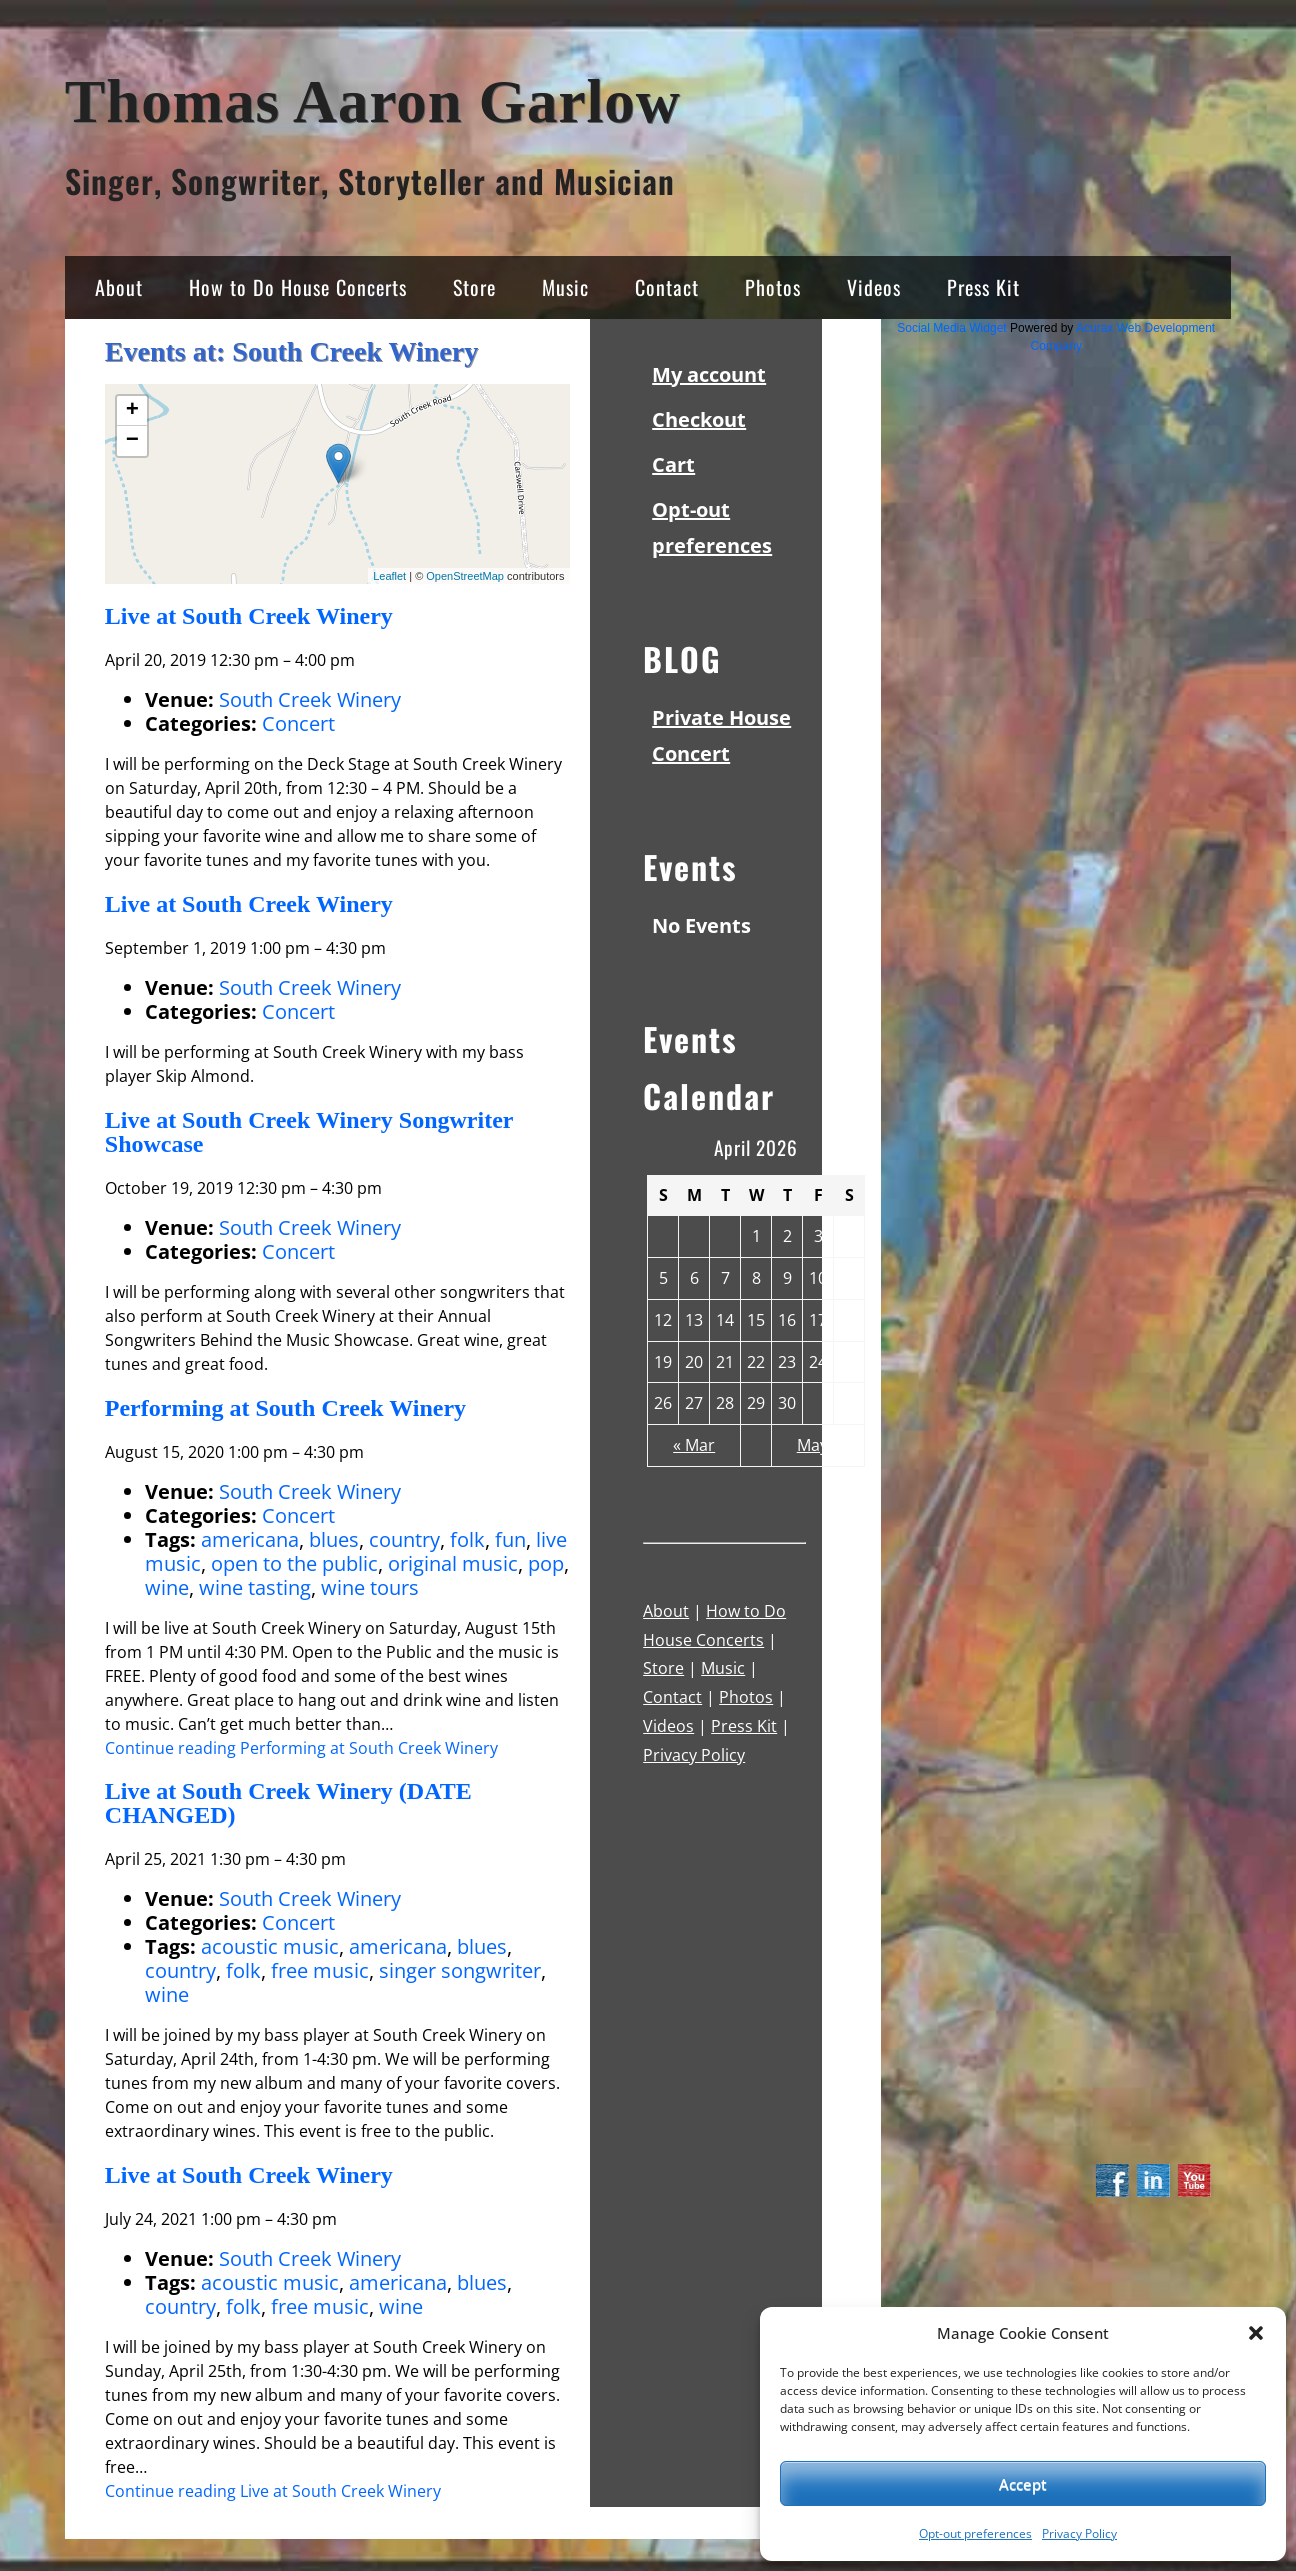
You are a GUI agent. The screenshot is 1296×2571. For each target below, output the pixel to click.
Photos (773, 287)
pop (546, 1563)
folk (467, 1539)
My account (709, 374)
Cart (673, 464)
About (119, 287)
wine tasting (255, 1587)
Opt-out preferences (975, 2533)
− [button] (132, 441)
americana (250, 1539)
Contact (667, 287)
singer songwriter (460, 1970)
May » (818, 1445)
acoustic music (270, 1946)
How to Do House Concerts (298, 287)
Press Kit (983, 287)
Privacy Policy (1079, 2533)
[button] (1256, 2333)
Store (474, 287)
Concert (298, 723)
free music (320, 1970)
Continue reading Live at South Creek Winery (273, 2491)
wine (167, 1587)
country (404, 1539)
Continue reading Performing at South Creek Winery (301, 1748)
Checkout (699, 419)
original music (453, 1563)
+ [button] (132, 411)
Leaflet (389, 576)
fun (510, 1539)
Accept (1023, 2484)
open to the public (294, 1563)
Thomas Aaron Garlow (373, 101)
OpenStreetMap (465, 576)
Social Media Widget (951, 328)
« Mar (694, 1445)
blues (334, 1539)
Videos (874, 287)
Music (565, 287)
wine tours (370, 1587)
